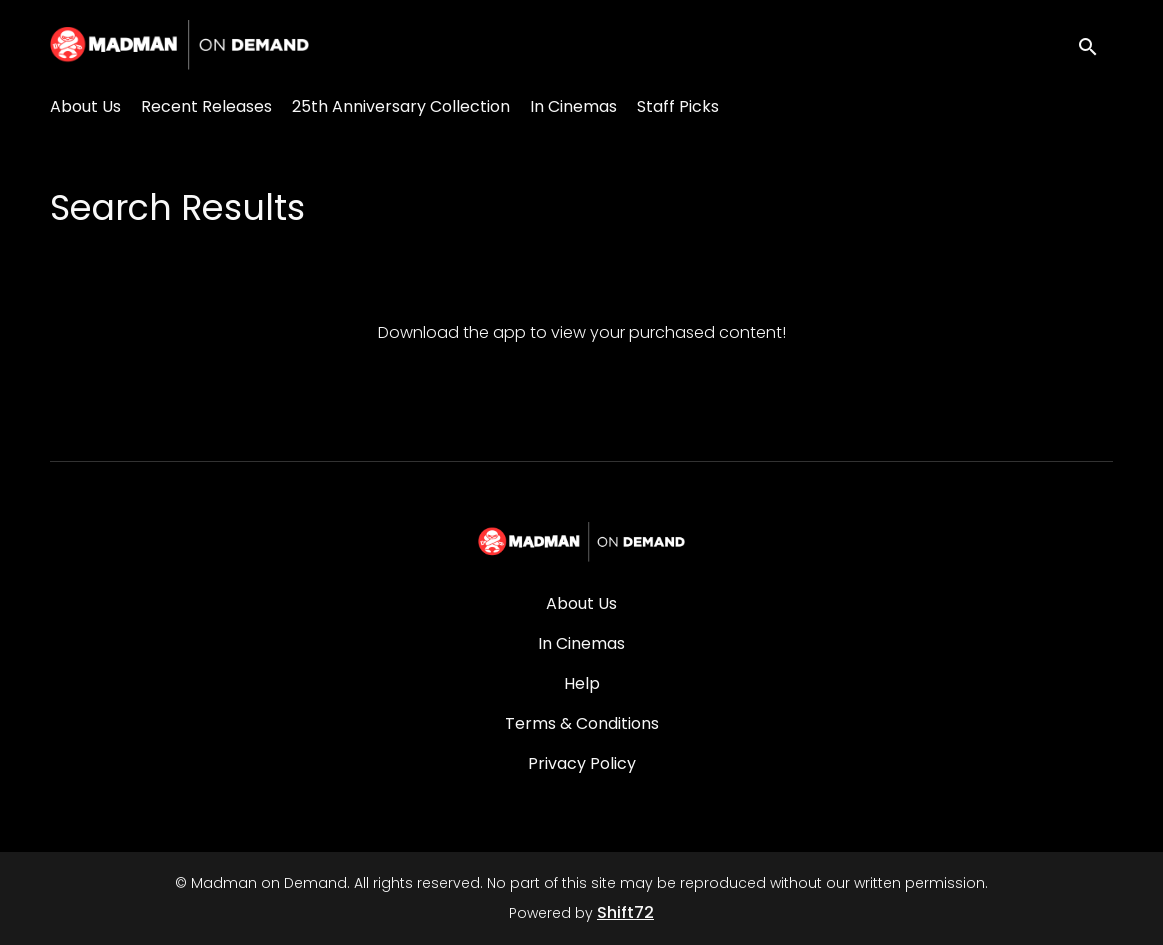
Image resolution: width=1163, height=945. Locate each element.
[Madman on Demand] (581, 542)
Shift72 (625, 912)
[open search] (1095, 44)
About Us (85, 106)
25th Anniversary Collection (401, 106)
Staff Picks (678, 106)
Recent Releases (206, 106)
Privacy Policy (582, 763)
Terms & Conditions (582, 723)
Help (582, 683)
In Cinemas (573, 106)
